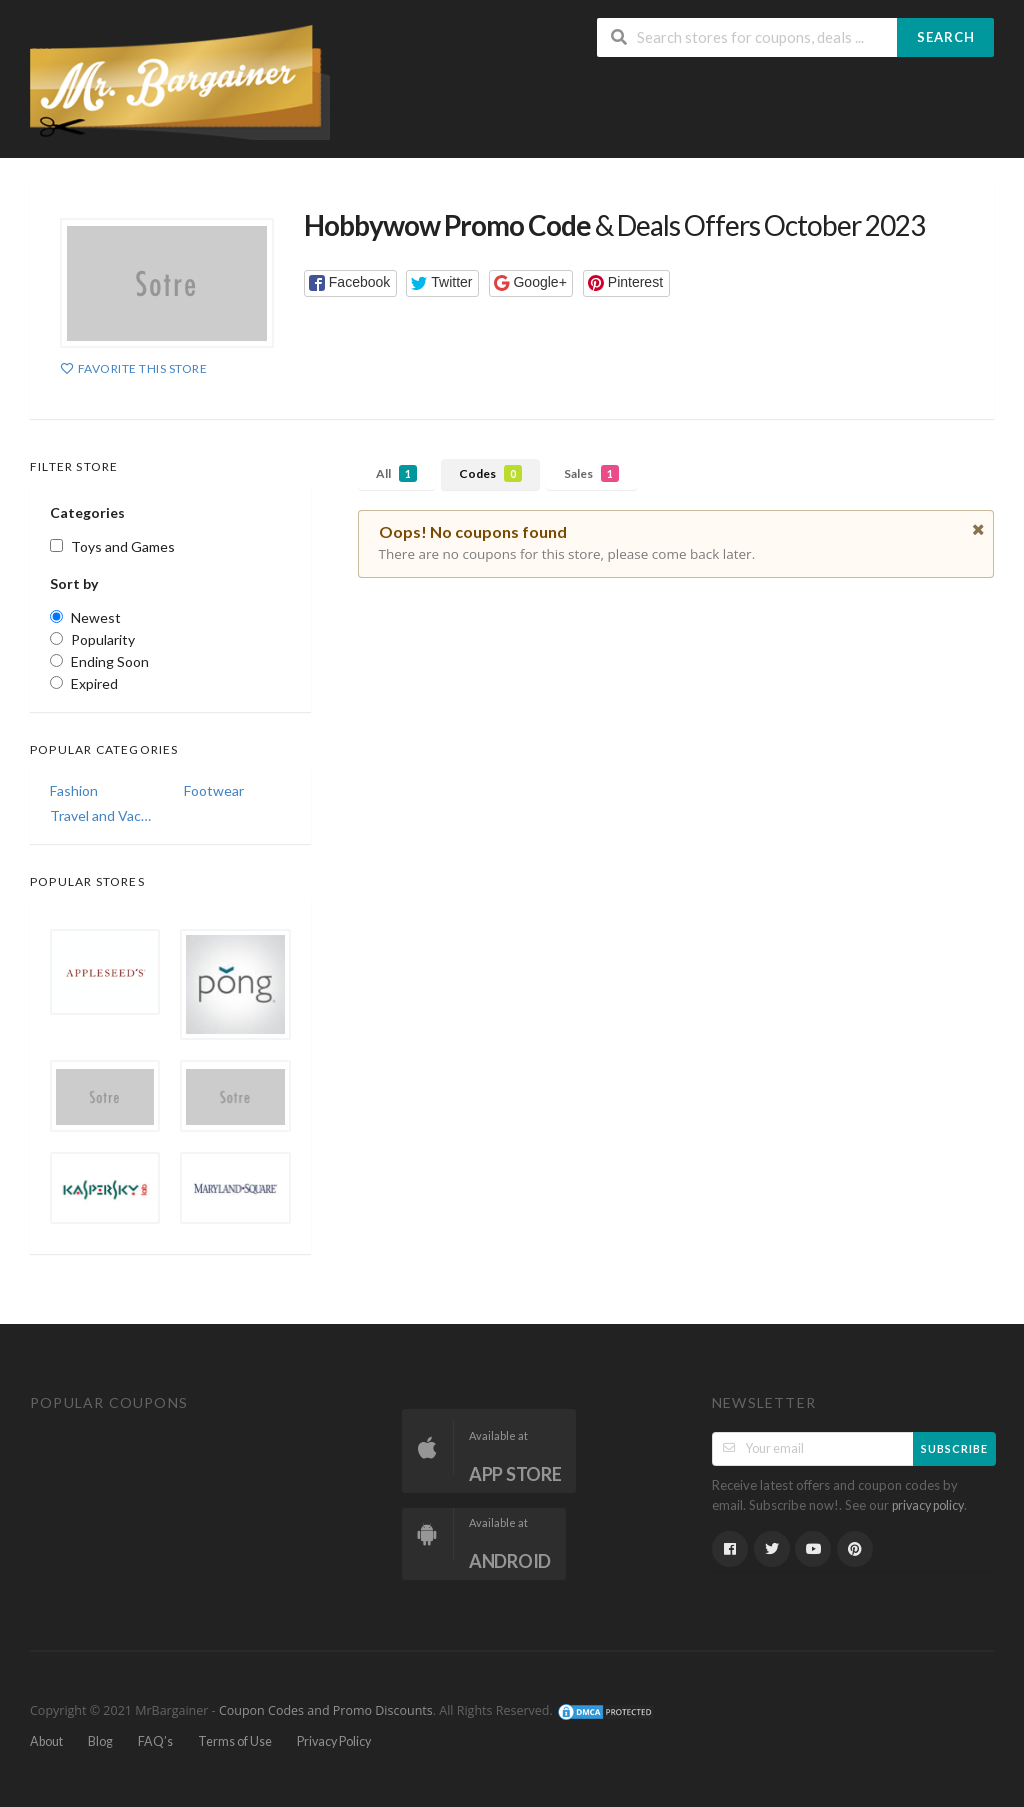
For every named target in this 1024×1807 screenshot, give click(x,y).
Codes (490, 473)
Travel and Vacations (103, 815)
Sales (591, 473)
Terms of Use (235, 1741)
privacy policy (928, 1505)
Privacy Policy (334, 1741)
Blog (100, 1741)
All (396, 473)
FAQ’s (155, 1741)
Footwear (214, 790)
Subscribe (954, 1448)
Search (946, 37)
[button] (350, 283)
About (46, 1741)
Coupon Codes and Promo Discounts (326, 1710)
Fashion (74, 790)
